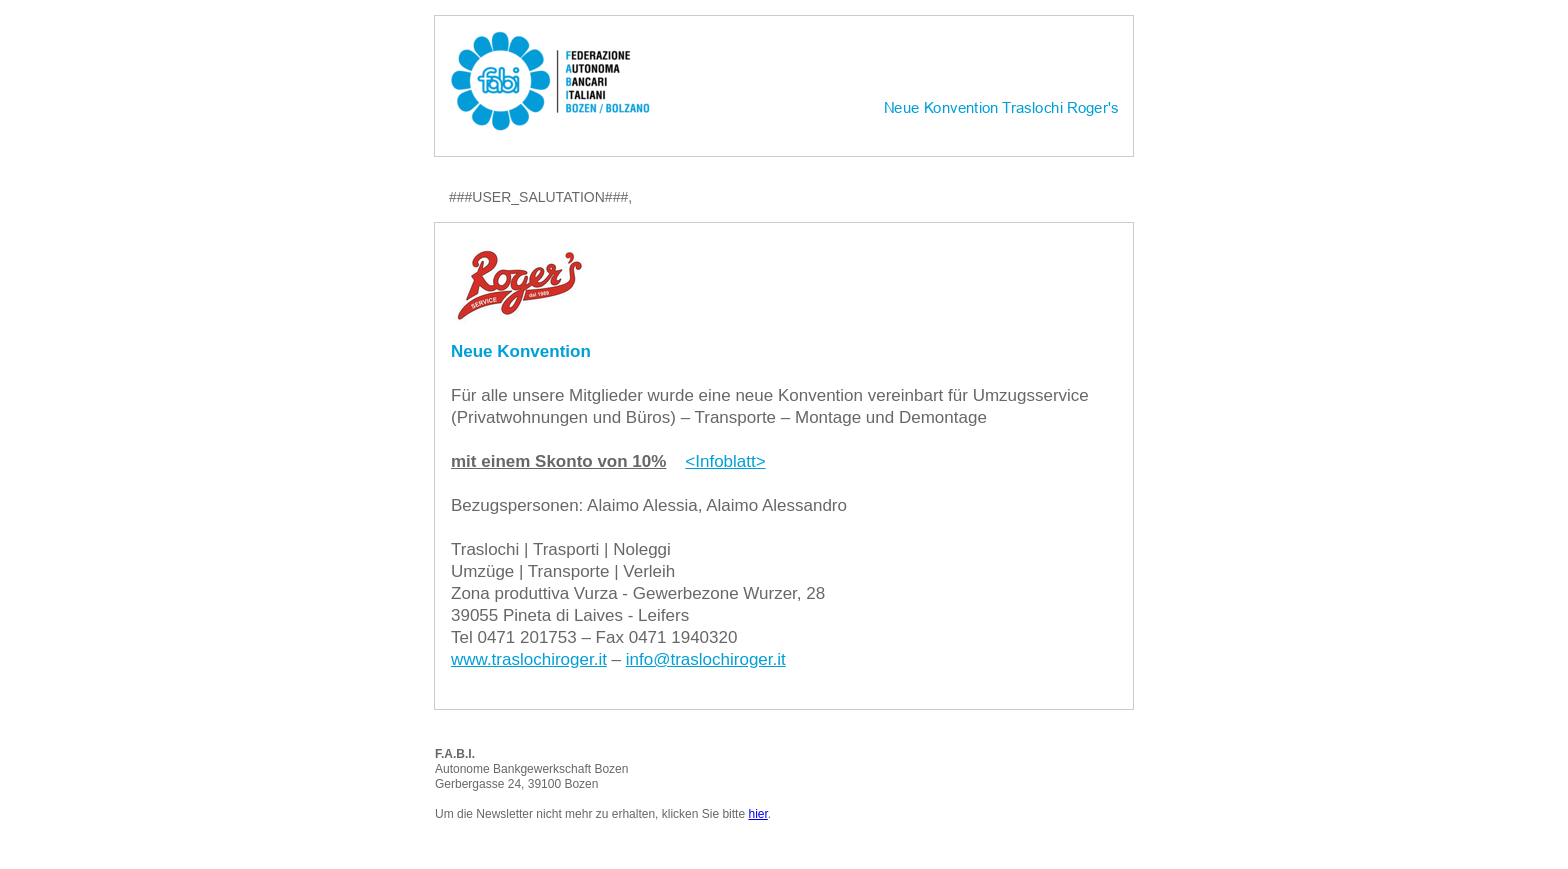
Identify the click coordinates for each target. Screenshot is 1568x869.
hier (757, 814)
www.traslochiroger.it (529, 659)
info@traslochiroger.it (706, 659)
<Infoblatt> (725, 461)
